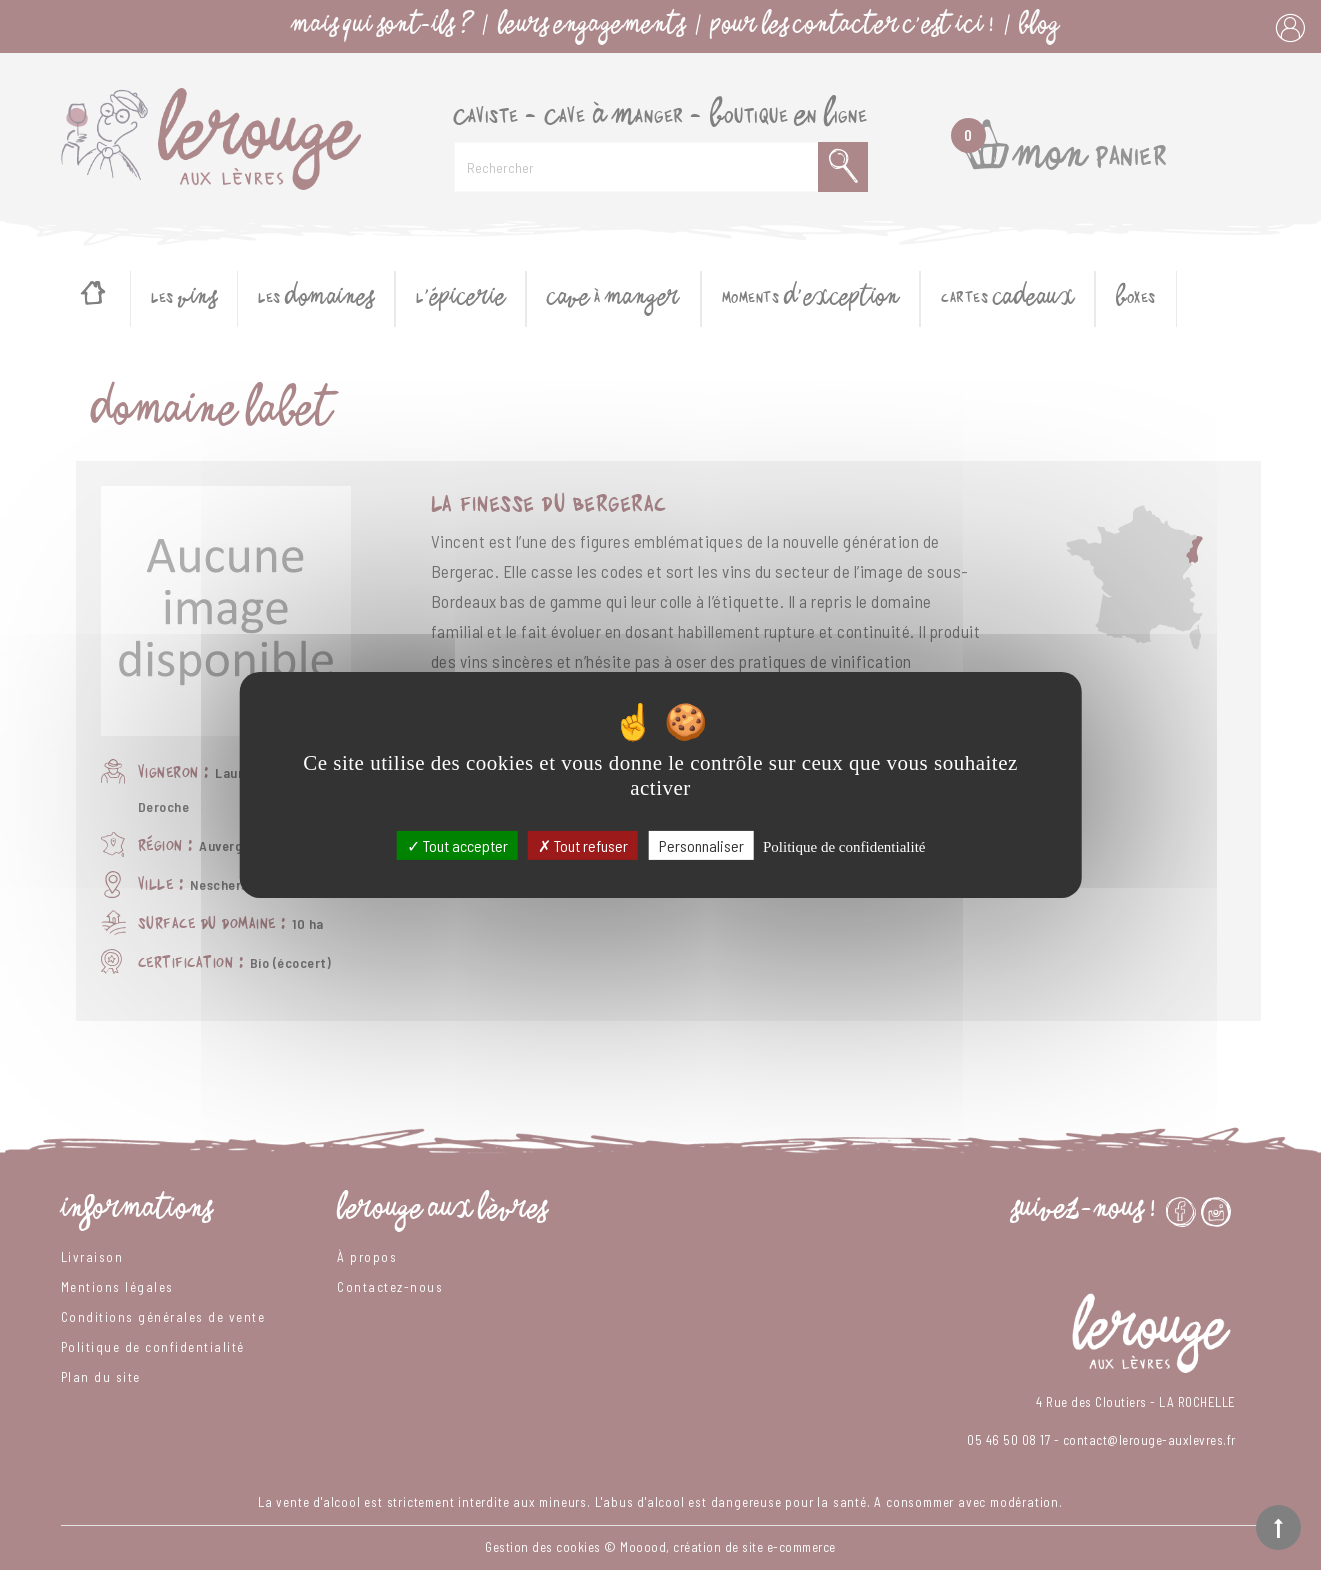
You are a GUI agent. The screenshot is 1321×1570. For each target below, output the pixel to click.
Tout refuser (583, 845)
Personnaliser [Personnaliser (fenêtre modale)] (701, 845)
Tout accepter (457, 845)
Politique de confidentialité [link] (844, 847)
